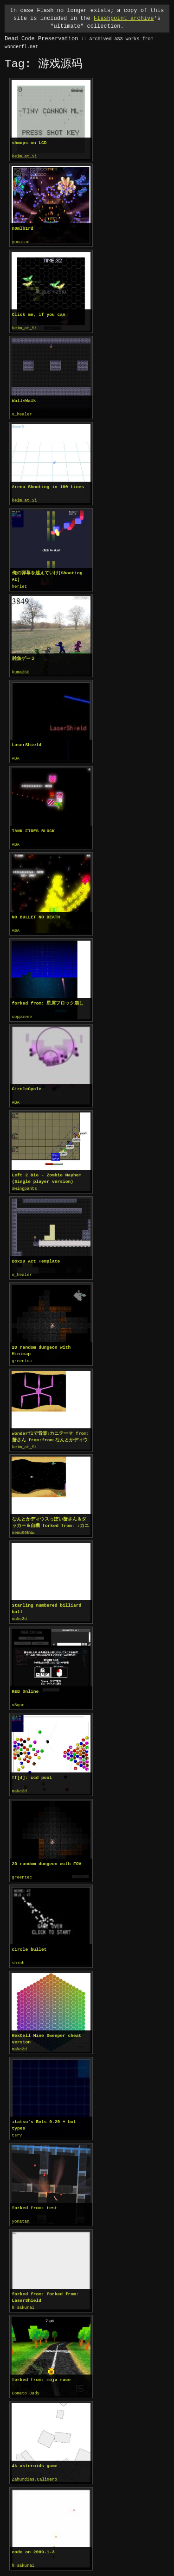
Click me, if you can (38, 314)
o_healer (22, 413)
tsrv (17, 2125)
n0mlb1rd (22, 228)
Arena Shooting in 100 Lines (48, 485)
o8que (18, 1697)
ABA (15, 755)
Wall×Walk (24, 399)
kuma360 (21, 669)
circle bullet (29, 1940)
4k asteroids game (35, 2453)
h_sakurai (23, 2296)
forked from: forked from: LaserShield (45, 2286)
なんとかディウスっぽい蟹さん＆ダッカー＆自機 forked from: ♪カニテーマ (50, 1515)
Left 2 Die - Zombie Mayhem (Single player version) (47, 1173)
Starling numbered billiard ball (47, 1601)
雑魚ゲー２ (23, 656)
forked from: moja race (41, 2368)
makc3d (19, 1611)
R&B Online (25, 1683)
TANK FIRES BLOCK (33, 827)
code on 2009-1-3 (33, 2539)
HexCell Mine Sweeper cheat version (47, 2029)
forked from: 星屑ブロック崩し (48, 999)
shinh (18, 1953)
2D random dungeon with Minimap (41, 1344)
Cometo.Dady (25, 2381)
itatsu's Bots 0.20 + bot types (44, 2114)
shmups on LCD (29, 143)
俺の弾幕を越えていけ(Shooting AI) (47, 574)
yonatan (21, 242)
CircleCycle (26, 1084)
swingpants (24, 1183)
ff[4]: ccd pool (32, 1769)
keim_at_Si (24, 156)
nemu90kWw (23, 1525)
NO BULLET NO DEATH (36, 913)
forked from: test (35, 2197)
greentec (22, 1354)
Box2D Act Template (36, 1255)
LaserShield (26, 742)
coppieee (22, 1012)
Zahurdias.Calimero (34, 2467)
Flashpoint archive (124, 18)
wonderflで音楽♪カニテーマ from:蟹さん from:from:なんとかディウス (50, 1430)
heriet (19, 584)
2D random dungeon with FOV (47, 1855)
